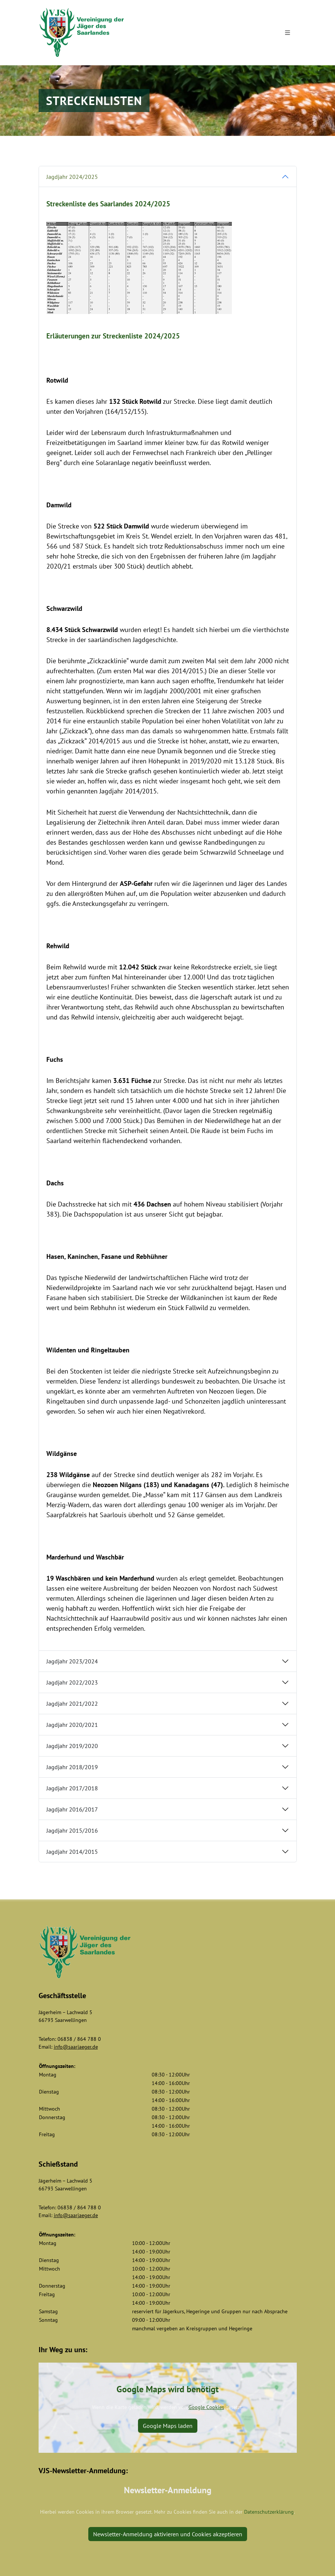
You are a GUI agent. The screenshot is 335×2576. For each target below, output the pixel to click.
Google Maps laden (168, 2425)
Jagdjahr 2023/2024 (72, 1661)
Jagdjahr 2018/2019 (72, 1767)
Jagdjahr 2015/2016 (72, 1830)
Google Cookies (206, 2407)
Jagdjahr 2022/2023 (72, 1682)
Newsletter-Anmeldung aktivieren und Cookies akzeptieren (167, 2534)
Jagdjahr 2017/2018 (72, 1788)
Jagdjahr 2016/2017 (72, 1809)
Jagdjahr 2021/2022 (72, 1703)
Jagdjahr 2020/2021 (72, 1724)
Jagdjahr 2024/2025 (72, 176)
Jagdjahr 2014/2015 (72, 1851)
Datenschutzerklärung (269, 2511)
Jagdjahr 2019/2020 (72, 1745)
